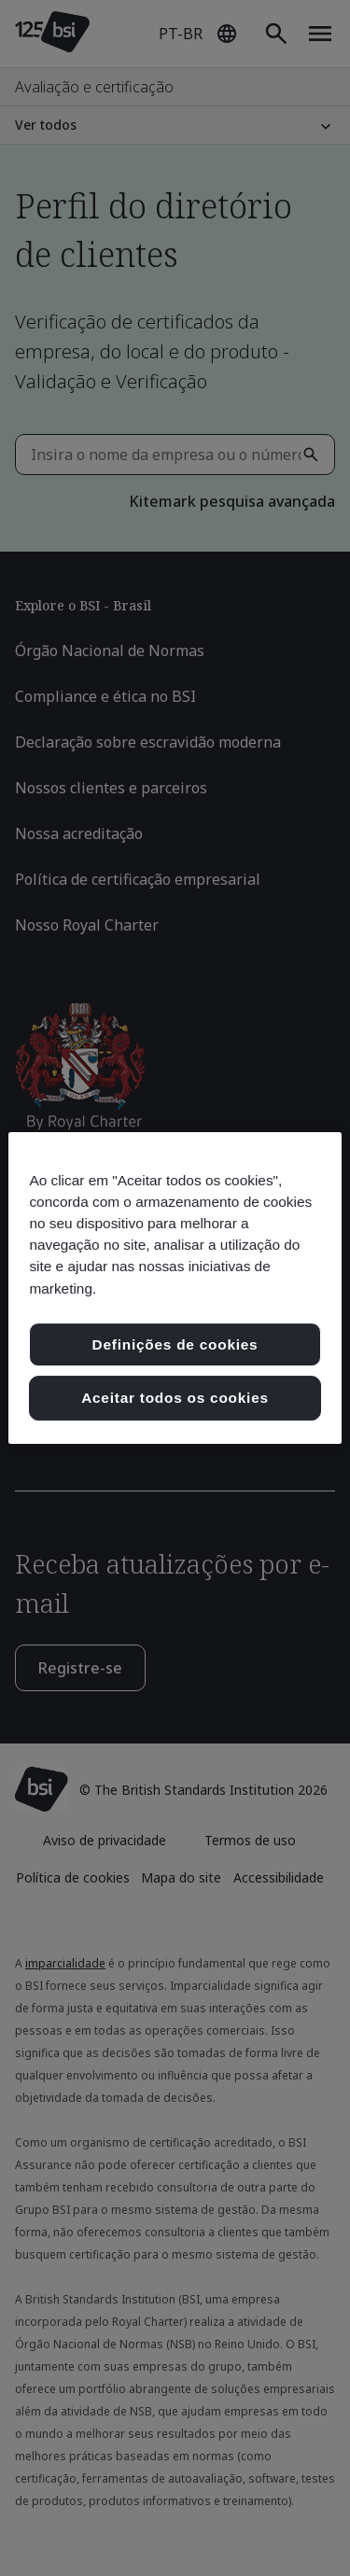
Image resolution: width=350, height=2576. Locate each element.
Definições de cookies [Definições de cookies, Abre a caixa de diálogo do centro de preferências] (175, 1344)
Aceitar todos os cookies (175, 1398)
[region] (174, 1288)
